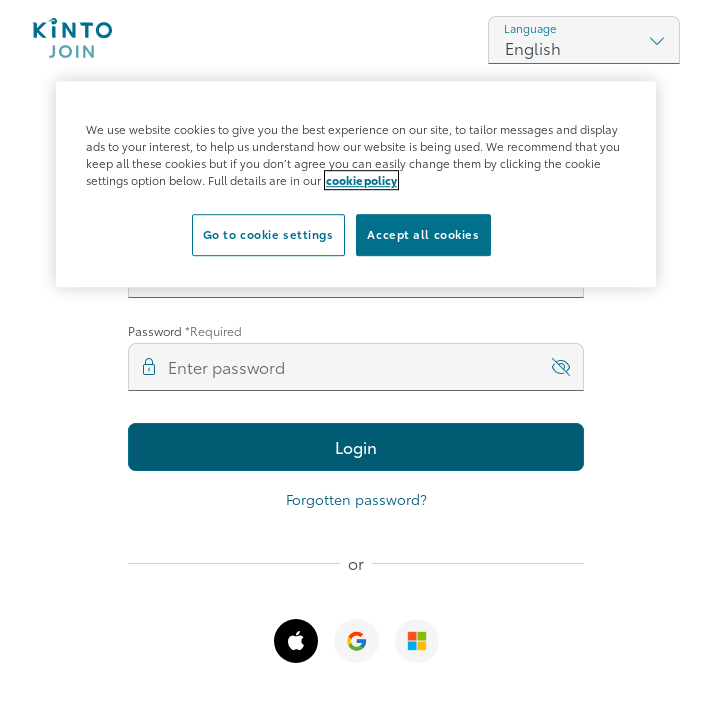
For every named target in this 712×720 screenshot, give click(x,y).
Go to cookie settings (268, 234)
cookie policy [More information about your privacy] (361, 180)
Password (185, 330)
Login (356, 446)
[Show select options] (657, 40)
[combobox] (584, 40)
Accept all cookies (423, 234)
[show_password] (561, 367)
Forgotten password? (356, 499)
